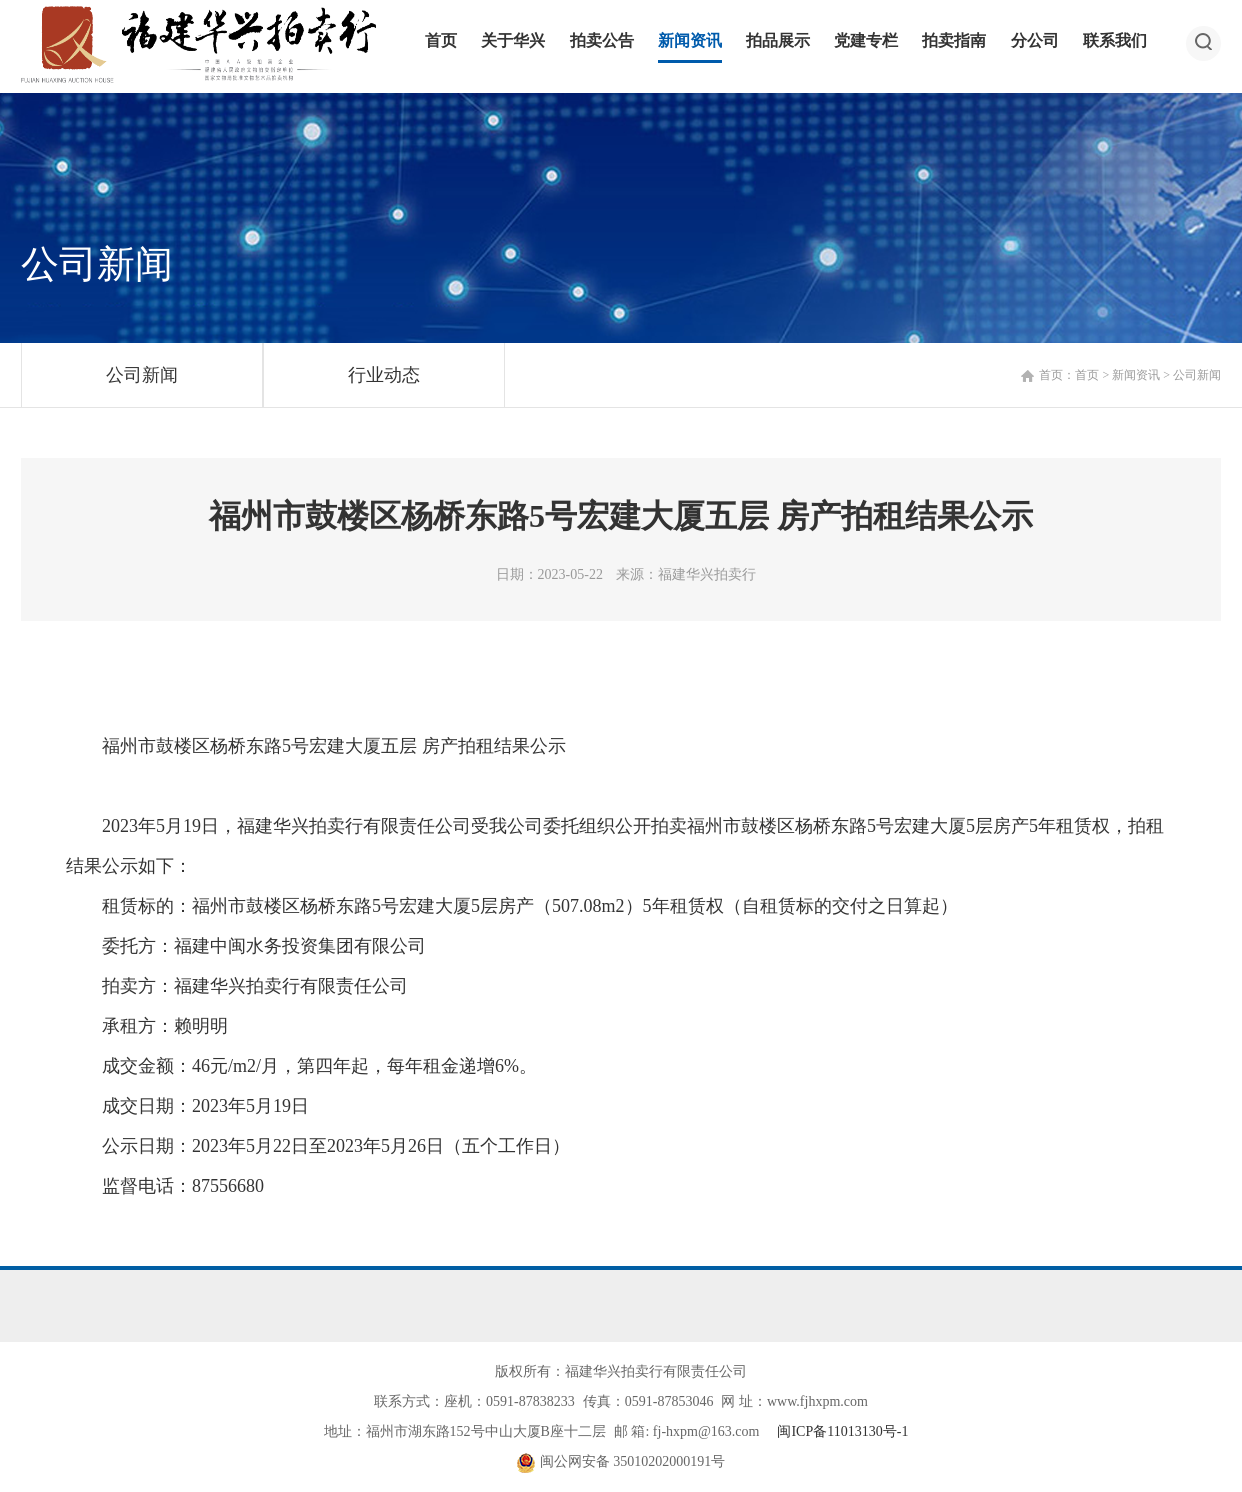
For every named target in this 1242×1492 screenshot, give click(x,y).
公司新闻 (142, 375)
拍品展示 (778, 40)
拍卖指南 (954, 40)
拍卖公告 (602, 40)
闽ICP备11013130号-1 (842, 1431)
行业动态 (384, 375)
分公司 (1035, 40)
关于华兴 (513, 40)
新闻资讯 (690, 40)
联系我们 (1115, 40)
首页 (441, 40)
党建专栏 (866, 40)
